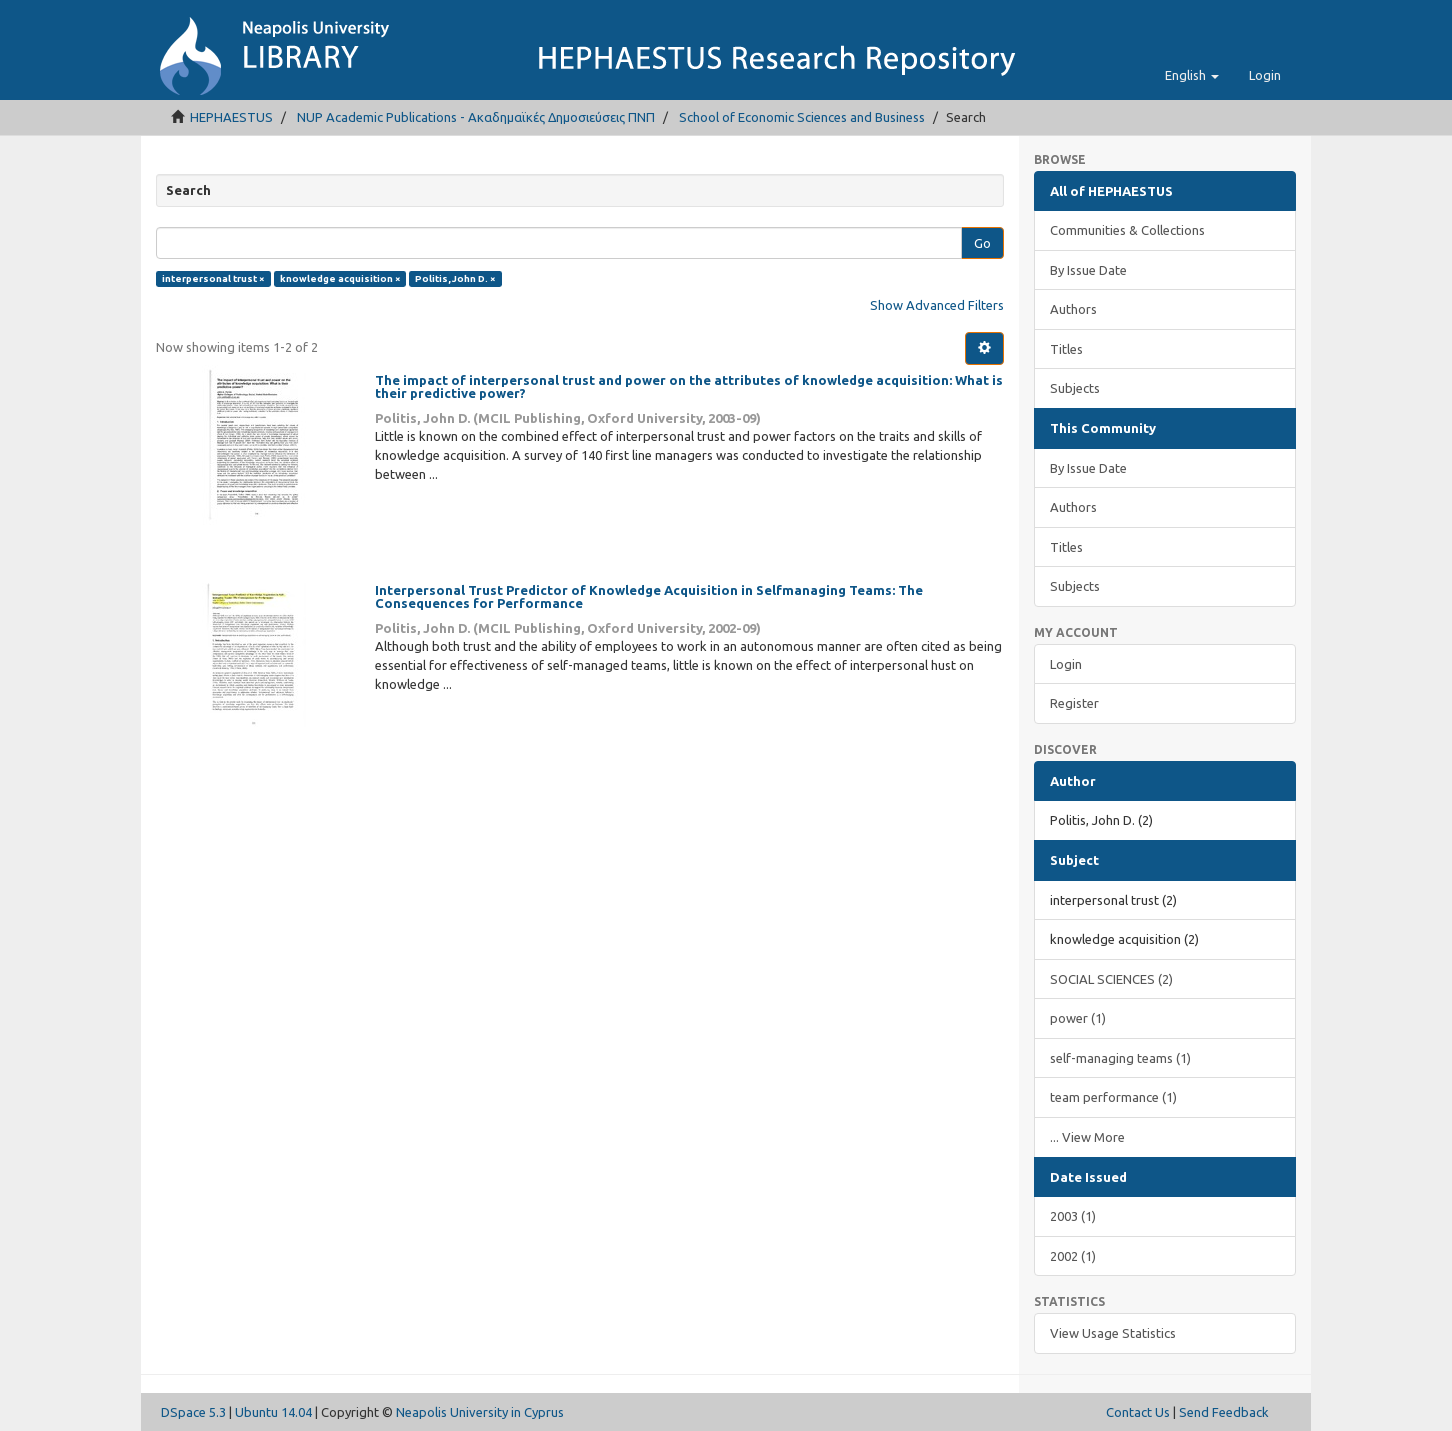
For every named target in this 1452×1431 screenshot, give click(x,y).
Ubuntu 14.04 (273, 1412)
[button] (1192, 75)
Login (1066, 664)
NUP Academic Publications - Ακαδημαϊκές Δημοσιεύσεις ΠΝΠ (476, 117)
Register (1074, 703)
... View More (1087, 1137)
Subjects (1075, 388)
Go (982, 243)
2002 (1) (1073, 1256)
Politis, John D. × (455, 278)
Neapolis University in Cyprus (480, 1412)
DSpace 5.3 (193, 1412)
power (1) (1078, 1018)
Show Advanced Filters (937, 305)
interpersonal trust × (213, 278)
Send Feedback (1224, 1412)
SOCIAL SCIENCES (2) (1111, 979)
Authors (1073, 309)
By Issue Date (1088, 270)
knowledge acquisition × (340, 278)
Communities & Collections (1127, 230)
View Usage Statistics (1113, 1333)
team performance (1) (1113, 1097)
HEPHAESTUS (231, 117)
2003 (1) (1073, 1216)
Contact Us (1138, 1412)
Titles (1066, 349)
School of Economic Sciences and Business (802, 117)
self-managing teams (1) (1120, 1058)
